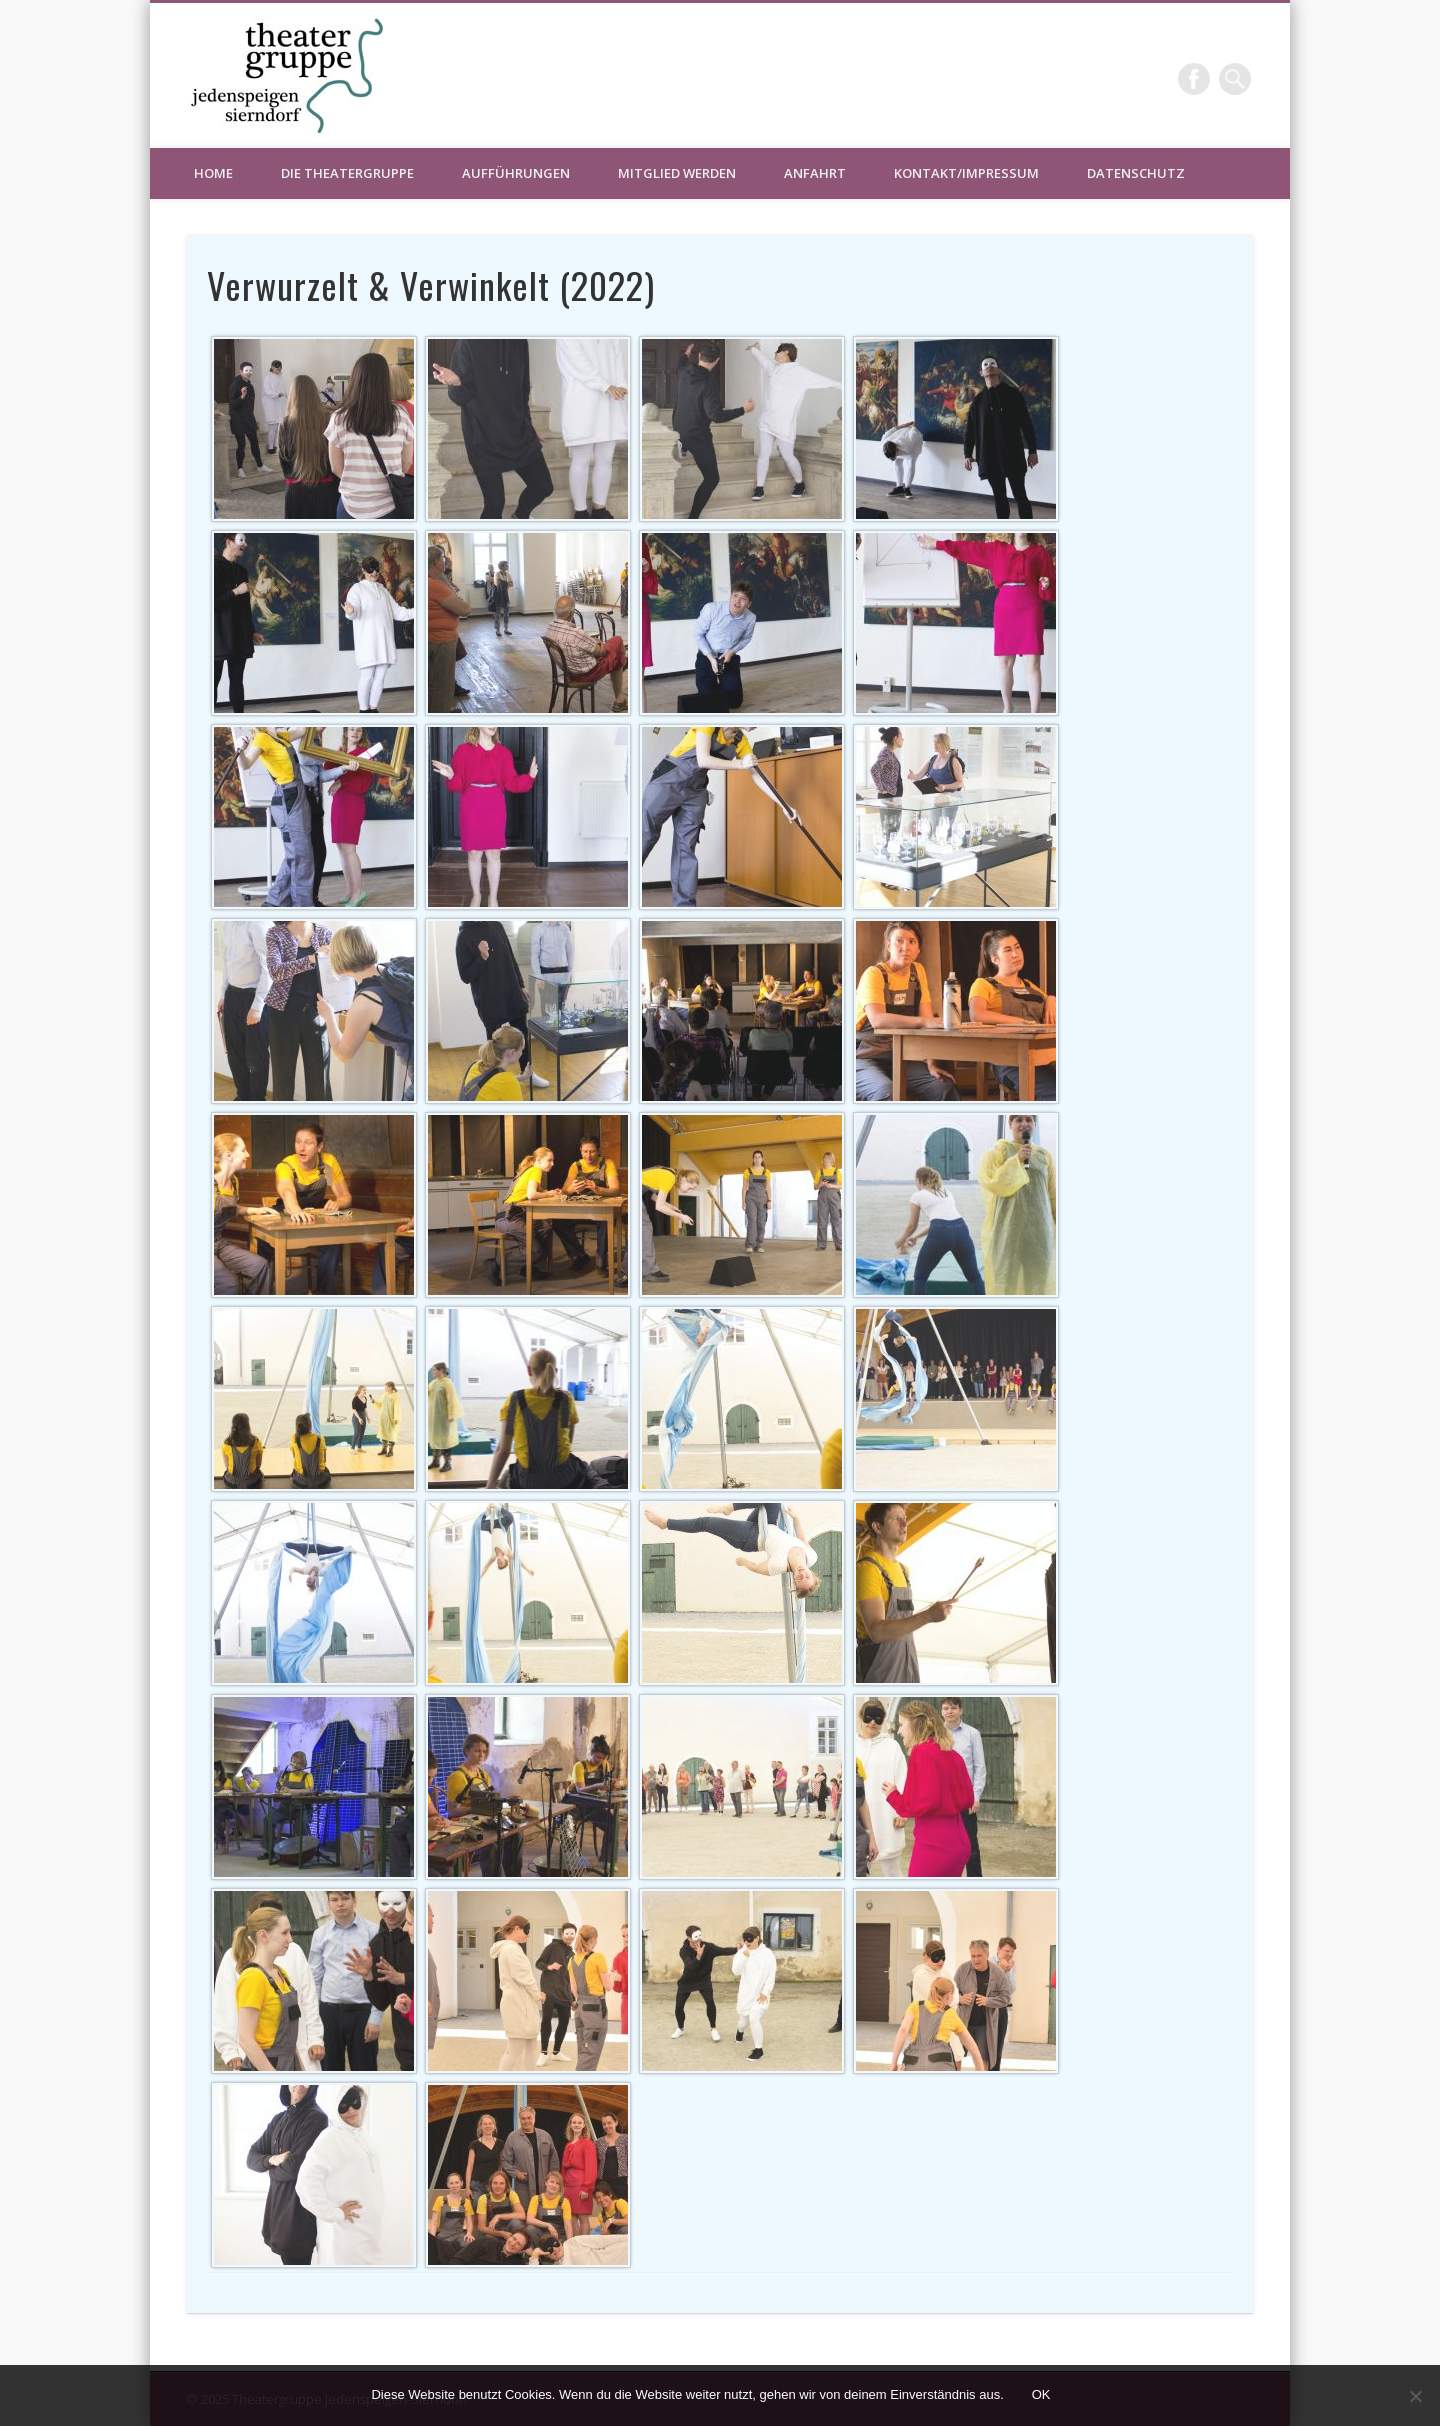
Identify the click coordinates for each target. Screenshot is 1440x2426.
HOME (213, 173)
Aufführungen (516, 173)
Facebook (1194, 79)
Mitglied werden (677, 173)
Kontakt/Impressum (966, 173)
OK (1041, 2394)
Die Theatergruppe (347, 173)
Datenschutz (1136, 173)
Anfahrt (815, 173)
